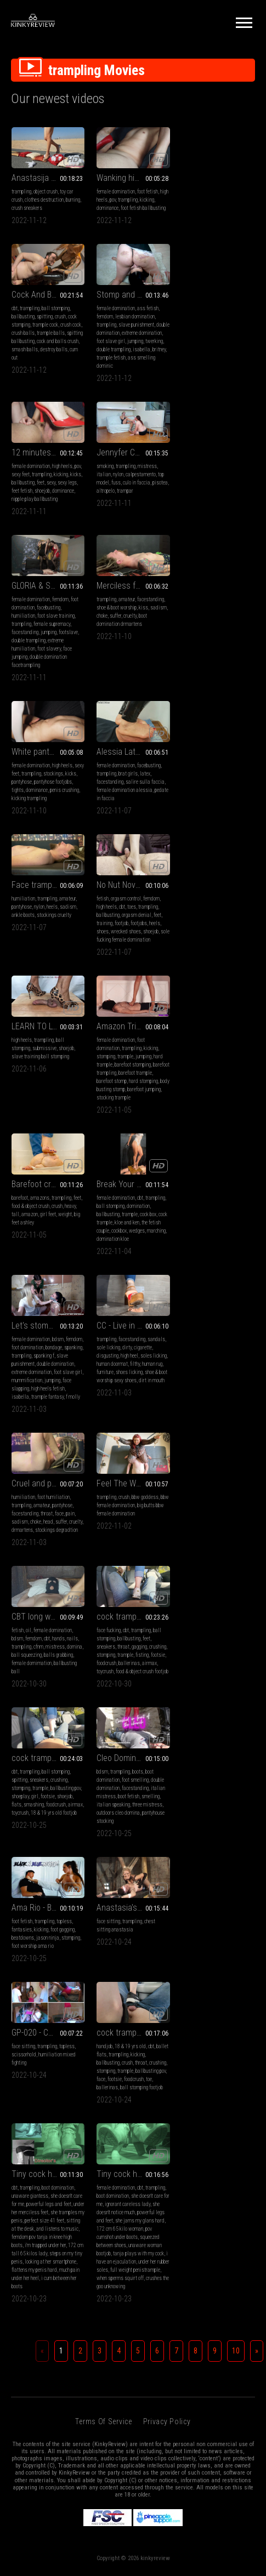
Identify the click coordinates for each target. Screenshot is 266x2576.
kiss (143, 515)
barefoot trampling (115, 847)
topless (64, 1420)
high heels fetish (133, 1021)
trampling (21, 192)
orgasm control (211, 673)
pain (70, 1146)
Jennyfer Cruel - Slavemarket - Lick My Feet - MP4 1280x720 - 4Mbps (218, 327)
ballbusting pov (150, 1287)
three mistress (232, 1304)
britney (59, 390)
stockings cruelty (139, 689)
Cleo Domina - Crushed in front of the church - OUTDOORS (218, 1257)
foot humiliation (53, 1129)
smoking (190, 341)
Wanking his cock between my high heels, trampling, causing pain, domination (133, 178)
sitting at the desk (125, 1586)
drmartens (22, 1162)
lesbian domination (50, 349)
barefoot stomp (130, 855)
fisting (57, 1295)
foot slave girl (51, 374)
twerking (38, 382)
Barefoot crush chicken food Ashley (218, 800)
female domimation (202, 1162)
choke (102, 523)
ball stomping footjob (56, 1586)
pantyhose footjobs (223, 523)
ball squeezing (197, 1154)
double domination (30, 365)
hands (228, 1138)
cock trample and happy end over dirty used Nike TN (48, 1257)
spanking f (128, 988)
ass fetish (62, 341)
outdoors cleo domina (203, 1312)
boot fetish (213, 1295)
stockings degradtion (56, 1162)
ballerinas (44, 1304)
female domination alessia (39, 697)
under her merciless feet (121, 1569)
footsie (73, 1295)
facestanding (25, 540)
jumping (19, 382)
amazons (209, 814)
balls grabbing (228, 1154)
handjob (19, 1545)
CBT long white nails (217, 1115)
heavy (240, 822)
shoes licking (214, 1004)
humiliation (23, 523)
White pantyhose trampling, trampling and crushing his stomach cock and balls (218, 493)
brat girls (43, 681)
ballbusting (193, 200)
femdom (20, 349)
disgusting (192, 988)
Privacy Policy (167, 1778)
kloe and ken (42, 996)
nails (242, 1138)
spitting (215, 200)
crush (230, 200)
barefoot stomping (133, 839)
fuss (201, 357)
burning (73, 200)
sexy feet (106, 349)
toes (216, 681)
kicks (160, 349)
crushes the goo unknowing (215, 1643)
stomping (106, 831)
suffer (115, 523)
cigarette (228, 980)
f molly (158, 1029)
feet (125, 357)
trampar (210, 365)
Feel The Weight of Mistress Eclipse (133, 1115)
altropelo (191, 365)
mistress (232, 341)
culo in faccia (221, 357)
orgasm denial (221, 689)
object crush (45, 192)
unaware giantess (115, 1553)
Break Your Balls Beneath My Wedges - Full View (48, 958)
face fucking (24, 1271)
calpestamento (226, 349)
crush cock (240, 208)
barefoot (190, 814)
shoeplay (105, 1295)
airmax (64, 1304)
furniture (190, 1004)
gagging (54, 1287)
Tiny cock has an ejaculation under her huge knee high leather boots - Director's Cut (133, 1531)
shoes (188, 706)
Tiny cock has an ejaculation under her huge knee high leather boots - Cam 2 (218, 1531)
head (48, 1154)
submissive (44, 822)
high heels (147, 341)
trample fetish (26, 398)
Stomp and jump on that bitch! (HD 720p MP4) (48, 327)
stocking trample (149, 872)
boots (222, 1271)
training (189, 697)
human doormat (197, 996)
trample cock (215, 208)
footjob (206, 697)
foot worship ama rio (33, 1444)
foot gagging (62, 1428)
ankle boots (108, 689)
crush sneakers (27, 208)
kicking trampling (199, 540)
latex (60, 681)
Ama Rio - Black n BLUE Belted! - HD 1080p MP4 (48, 1406)
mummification (112, 1013)
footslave (68, 540)
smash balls (195, 233)
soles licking (238, 988)
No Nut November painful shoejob (218, 659)
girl (119, 1295)
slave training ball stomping (40, 831)
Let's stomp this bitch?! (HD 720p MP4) (133, 958)
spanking (158, 980)
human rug (237, 996)
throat (47, 1146)
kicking (147, 200)
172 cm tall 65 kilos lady (130, 1611)
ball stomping (226, 192)
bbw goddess (145, 1129)
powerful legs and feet (133, 1561)
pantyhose (192, 523)
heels (137, 681)
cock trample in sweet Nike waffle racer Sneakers (133, 1257)
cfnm (208, 1146)
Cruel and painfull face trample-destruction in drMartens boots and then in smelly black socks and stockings (48, 1115)
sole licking (193, 980)
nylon (203, 349)
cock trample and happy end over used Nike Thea (48, 1531)
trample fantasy (132, 1029)
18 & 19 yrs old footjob (139, 1312)
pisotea (245, 357)
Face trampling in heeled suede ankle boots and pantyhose (133, 659)
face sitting (108, 1420)
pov (113, 200)
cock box (63, 988)
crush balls (193, 216)
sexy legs (152, 357)
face (59, 1146)
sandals (241, 971)
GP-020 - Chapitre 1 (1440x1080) (218, 1406)
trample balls (221, 216)
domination (53, 980)
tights (188, 531)
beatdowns (23, 1436)
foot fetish (147, 192)
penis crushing (234, 531)
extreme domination (117, 1004)
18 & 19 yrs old (45, 1545)
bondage (139, 980)
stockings (223, 515)
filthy (220, 996)
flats (101, 1304)
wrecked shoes (211, 706)
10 (236, 1707)
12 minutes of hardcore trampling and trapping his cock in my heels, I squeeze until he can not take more (133, 327)
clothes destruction (44, 200)
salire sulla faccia (60, 689)
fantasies (22, 1428)
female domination (116, 192)
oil (198, 1129)
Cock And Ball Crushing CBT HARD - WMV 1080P (218, 178)
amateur (126, 507)
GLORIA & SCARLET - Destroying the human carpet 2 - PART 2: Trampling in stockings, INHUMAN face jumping (48, 493)
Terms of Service (103, 1778)
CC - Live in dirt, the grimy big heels (218, 958)
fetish (188, 673)
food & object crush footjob (57, 1312)
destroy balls (223, 233)
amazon (199, 831)
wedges (52, 1004)
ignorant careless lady (219, 1561)
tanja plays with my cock (223, 1611)
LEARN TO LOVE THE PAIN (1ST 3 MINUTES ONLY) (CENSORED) (48, 800)
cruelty (130, 523)
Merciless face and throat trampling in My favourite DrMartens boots (133, 493)
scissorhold (194, 1428)
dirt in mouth (237, 1013)
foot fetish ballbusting (143, 208)
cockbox (34, 1004)
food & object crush (200, 822)
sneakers (21, 1287)
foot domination (112, 980)
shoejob (127, 365)
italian (189, 349)
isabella (42, 390)
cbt (185, 192)
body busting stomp (136, 863)
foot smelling (220, 1279)
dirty (212, 980)
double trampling (29, 548)
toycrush (20, 1312)
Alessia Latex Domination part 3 (48, 659)
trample (125, 831)
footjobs (224, 697)
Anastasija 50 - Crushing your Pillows (48, 178)
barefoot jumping (113, 872)
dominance (107, 208)
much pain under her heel (132, 1635)
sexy (136, 357)
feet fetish (107, 365)
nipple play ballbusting (120, 374)
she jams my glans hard (225, 1578)
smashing (119, 1304)
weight (235, 831)
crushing (72, 1287)
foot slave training (56, 523)
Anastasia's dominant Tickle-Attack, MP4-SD (133, 1406)
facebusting (48, 515)
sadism (158, 515)
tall (185, 831)
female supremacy (51, 531)
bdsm (143, 971)
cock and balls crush (227, 224)
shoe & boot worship (117, 515)
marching (71, 1004)
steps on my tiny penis (119, 1619)
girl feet (218, 831)
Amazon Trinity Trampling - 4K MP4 (133, 800)
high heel (214, 988)
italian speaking (198, 1304)
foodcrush (21, 1304)
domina (244, 1146)
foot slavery (49, 556)
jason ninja (47, 1436)
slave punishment (51, 357)
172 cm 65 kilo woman (205, 1586)
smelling (236, 1295)
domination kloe (28, 1013)
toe (64, 1578)
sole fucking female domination (213, 714)
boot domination (143, 1545)
